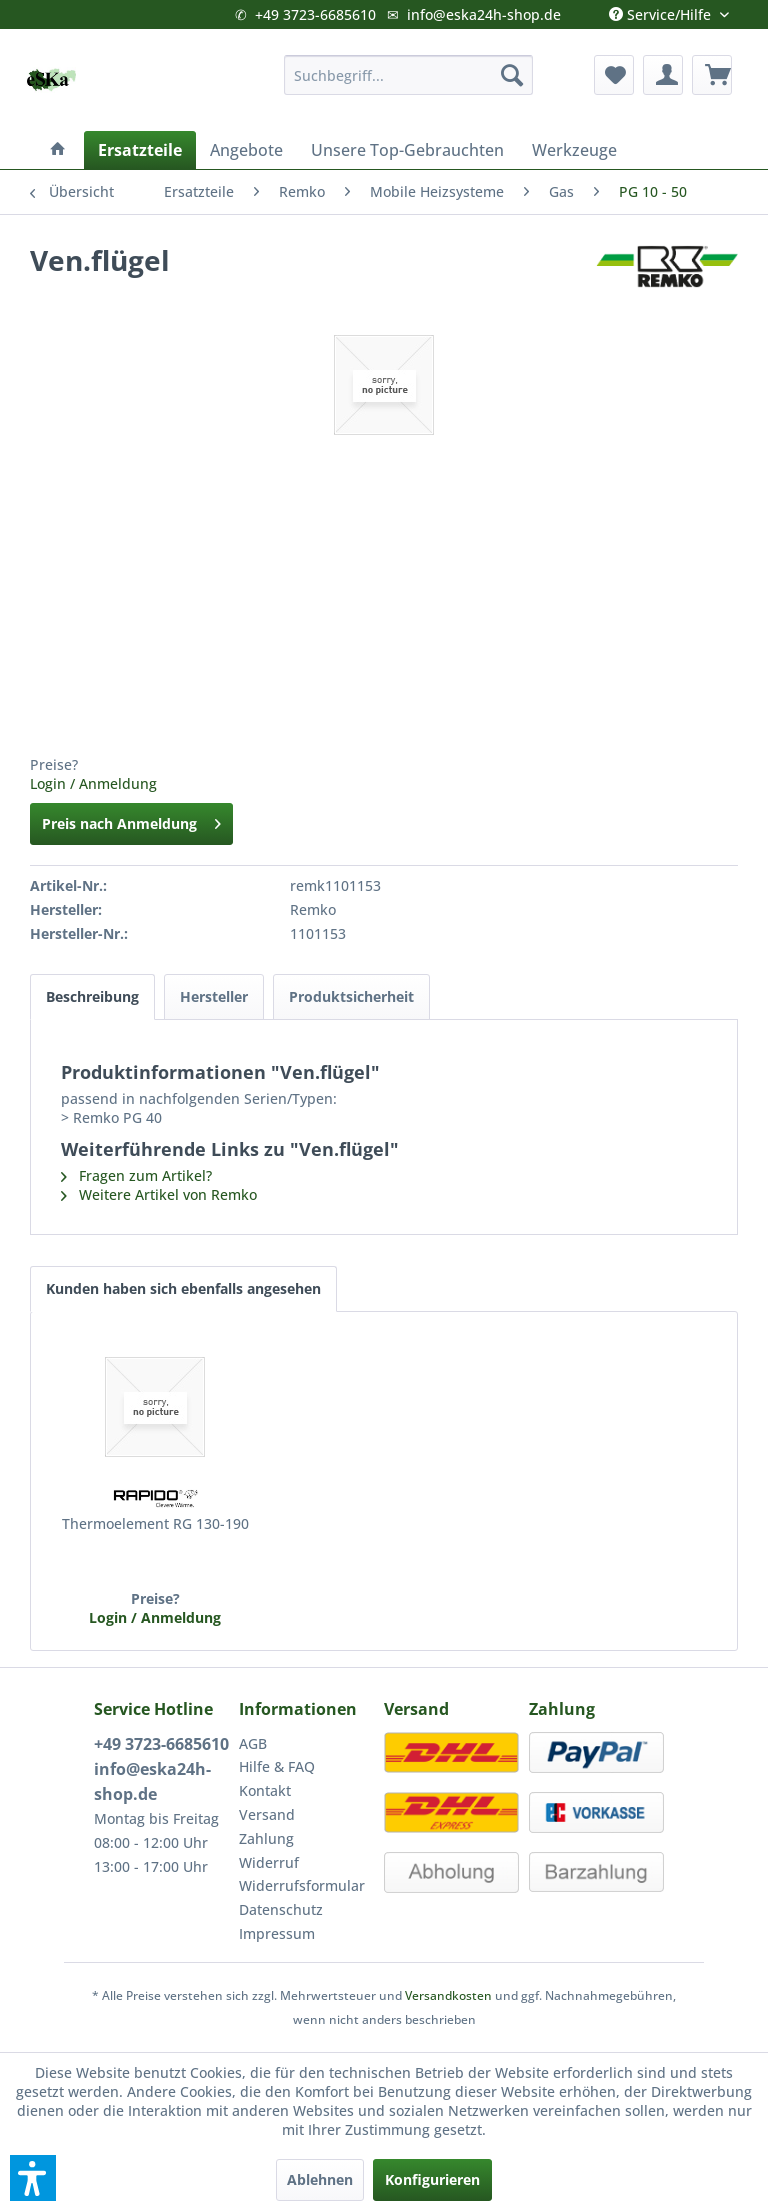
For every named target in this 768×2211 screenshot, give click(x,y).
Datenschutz (281, 1909)
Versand (267, 1814)
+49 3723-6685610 (315, 14)
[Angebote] (246, 150)
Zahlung (266, 1838)
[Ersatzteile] (140, 150)
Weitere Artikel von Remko (159, 1194)
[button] (33, 2178)
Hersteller (214, 996)
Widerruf (269, 1862)
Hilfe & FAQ (277, 1766)
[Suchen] (512, 75)
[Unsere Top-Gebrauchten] (407, 150)
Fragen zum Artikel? (136, 1175)
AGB (253, 1743)
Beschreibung (92, 996)
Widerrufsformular (302, 1885)
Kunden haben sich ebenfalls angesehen (183, 1288)
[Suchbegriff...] (409, 75)
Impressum (277, 1933)
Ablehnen (320, 2179)
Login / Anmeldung (93, 783)
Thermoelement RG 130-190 (155, 1523)
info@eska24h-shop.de (484, 14)
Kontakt (265, 1790)
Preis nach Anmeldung (131, 820)
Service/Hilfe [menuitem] (662, 10)
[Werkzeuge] (574, 150)
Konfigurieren (432, 2179)
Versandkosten (448, 1995)
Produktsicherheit (351, 996)
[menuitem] (409, 75)
